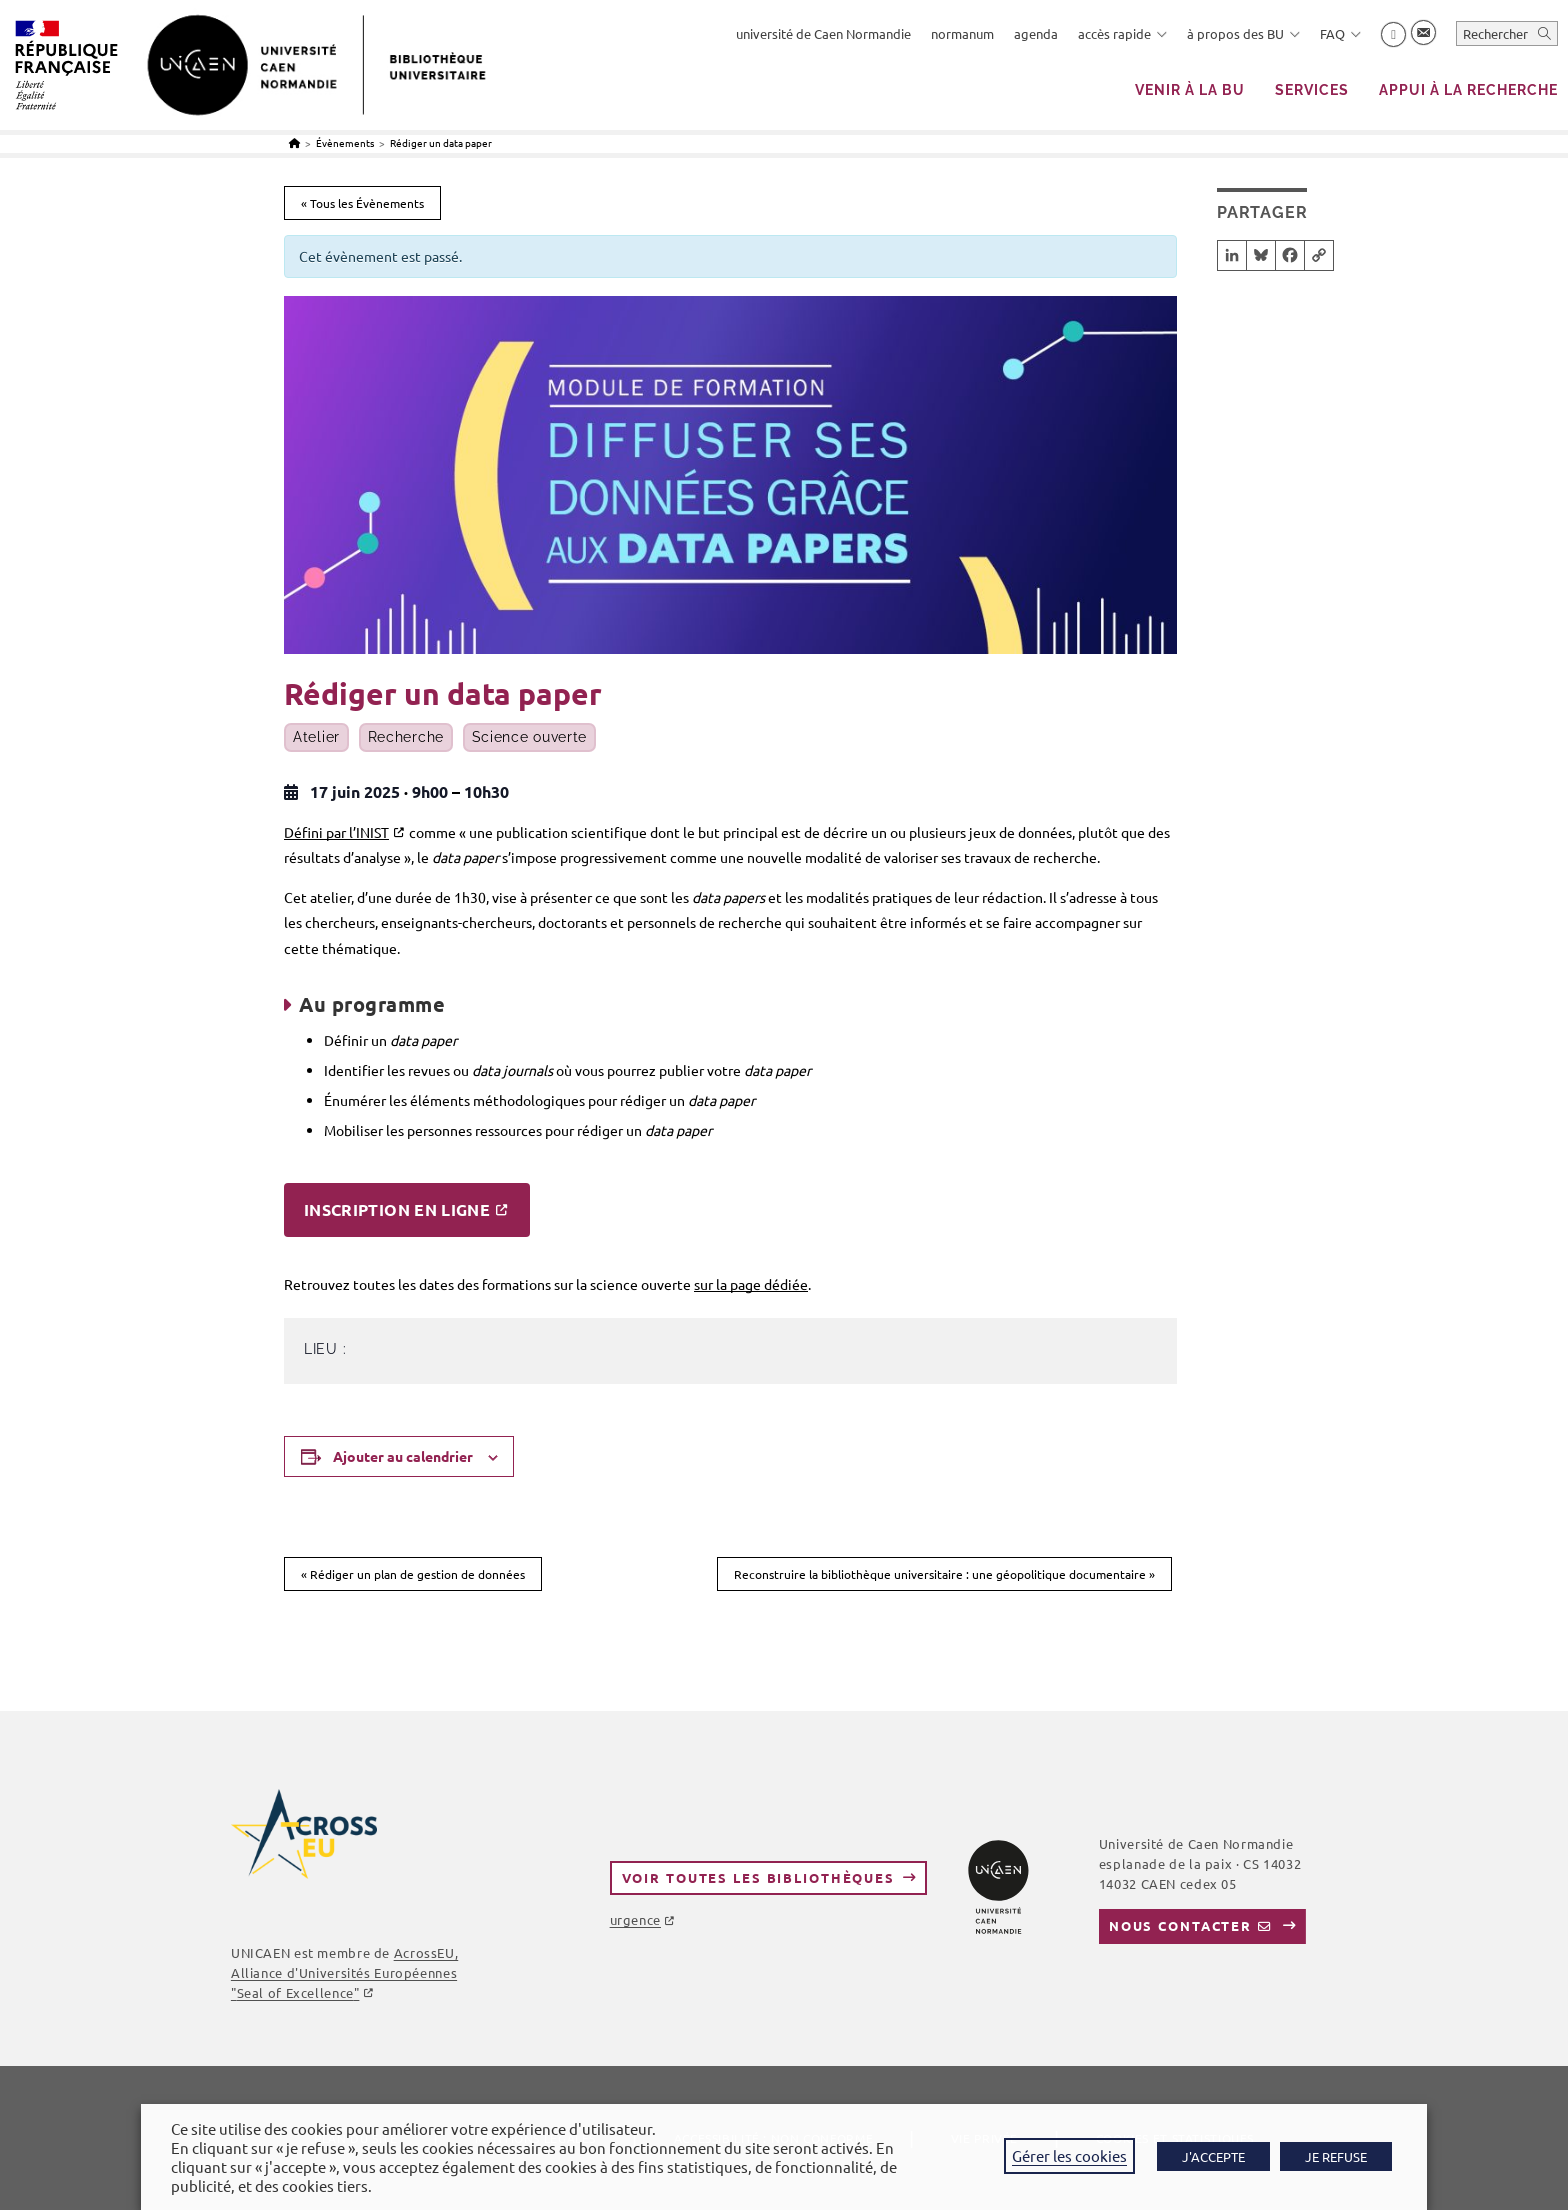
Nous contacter (1180, 1925)
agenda (1036, 33)
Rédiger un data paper (441, 142)
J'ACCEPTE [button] (1213, 2156)
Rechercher (1495, 33)
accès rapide (1122, 33)
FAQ (1340, 33)
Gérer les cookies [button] (1069, 2155)
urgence (635, 1919)
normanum (962, 33)
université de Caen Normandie (823, 33)
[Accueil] (294, 142)
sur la (710, 1284)
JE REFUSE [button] (1336, 2156)
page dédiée (767, 1284)
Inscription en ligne (397, 1209)
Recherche (406, 738)
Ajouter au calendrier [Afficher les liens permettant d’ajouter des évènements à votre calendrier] (403, 1456)
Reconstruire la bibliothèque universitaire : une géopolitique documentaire (944, 1574)
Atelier (316, 738)
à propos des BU (1243, 33)
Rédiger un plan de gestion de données (413, 1574)
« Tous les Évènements (362, 203)
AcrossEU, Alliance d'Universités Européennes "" (344, 1972)
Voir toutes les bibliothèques (758, 1877)
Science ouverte (530, 738)
